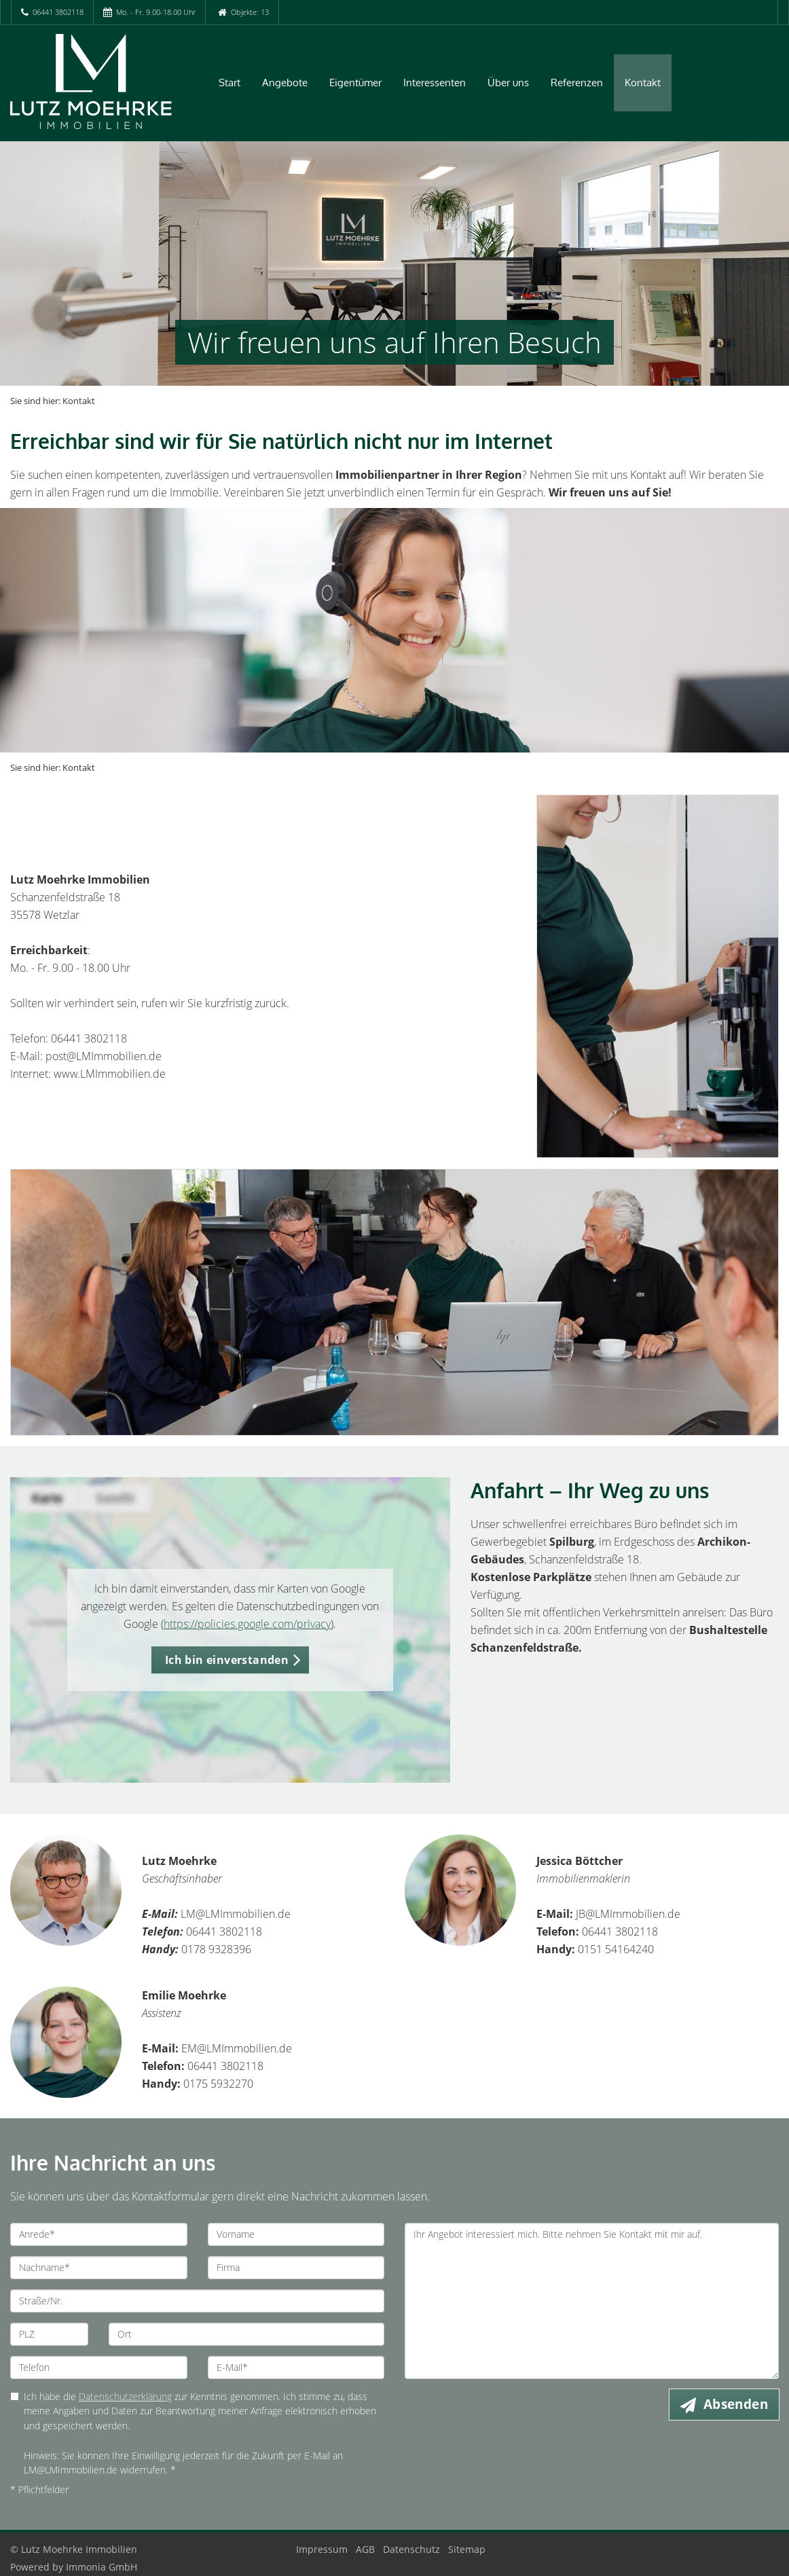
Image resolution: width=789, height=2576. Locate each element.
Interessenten (434, 82)
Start (229, 82)
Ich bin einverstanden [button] (227, 1659)
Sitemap (466, 2549)
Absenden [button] (735, 2404)
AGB (365, 2549)
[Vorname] (296, 2234)
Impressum (322, 2549)
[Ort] (246, 2334)
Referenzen (577, 82)
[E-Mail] (296, 2367)
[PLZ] (49, 2334)
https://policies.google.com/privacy (247, 1623)
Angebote (285, 82)
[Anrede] (98, 2234)
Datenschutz (411, 2549)
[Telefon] (98, 2367)
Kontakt (643, 82)
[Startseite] (98, 81)
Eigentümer (355, 82)
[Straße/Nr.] (197, 2300)
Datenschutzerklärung (125, 2396)
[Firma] (296, 2267)
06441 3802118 (58, 12)
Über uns (508, 82)
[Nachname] (98, 2267)
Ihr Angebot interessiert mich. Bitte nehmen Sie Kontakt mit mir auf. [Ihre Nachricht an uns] (592, 2301)
